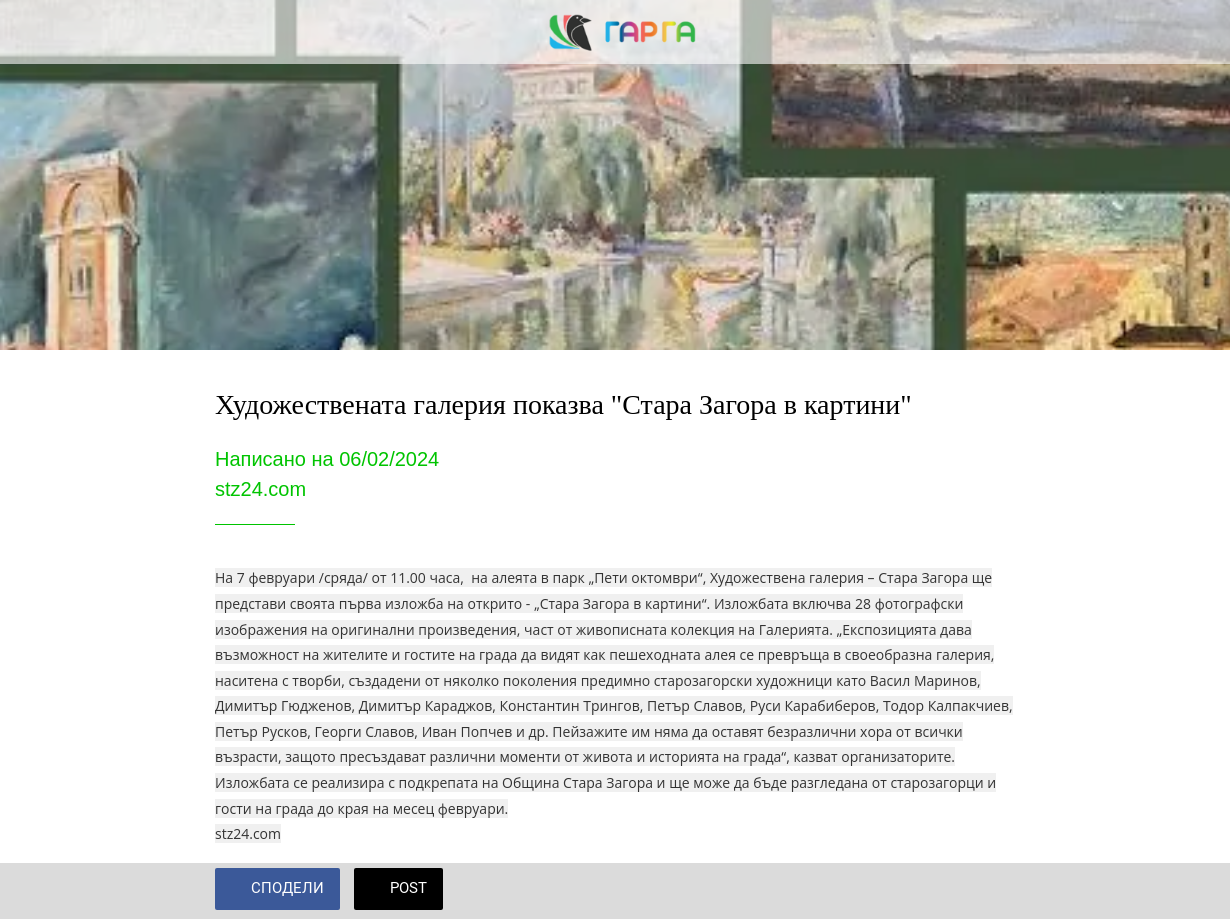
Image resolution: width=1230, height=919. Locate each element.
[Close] (32, 32)
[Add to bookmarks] (991, 891)
